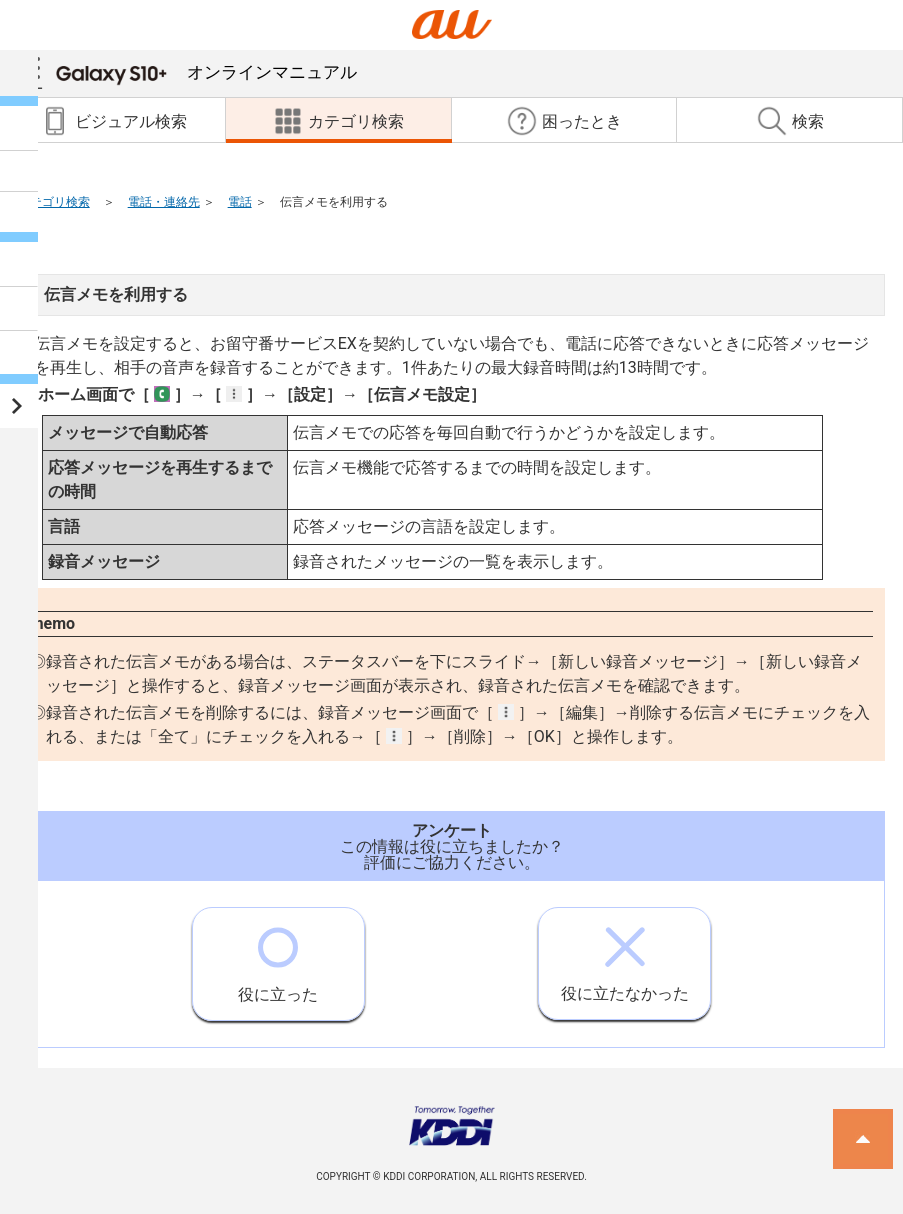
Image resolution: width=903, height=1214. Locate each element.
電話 (240, 202)
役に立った (278, 956)
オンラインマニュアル (206, 72)
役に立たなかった (625, 955)
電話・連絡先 (164, 202)
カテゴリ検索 (54, 202)
